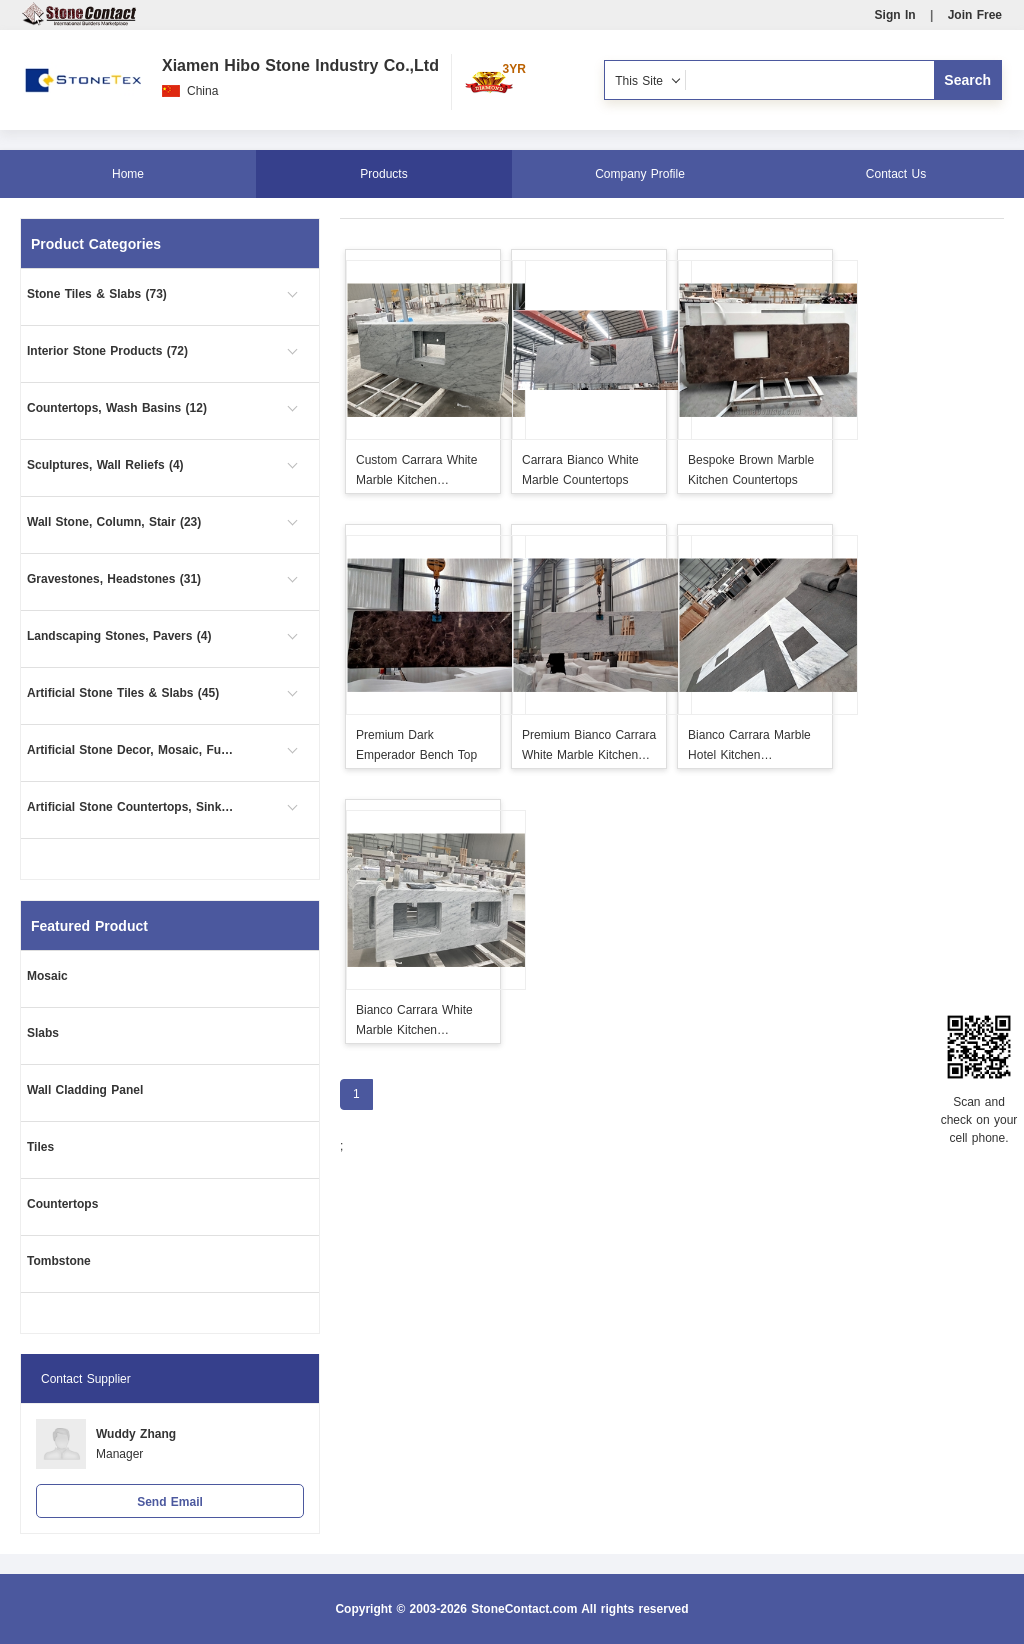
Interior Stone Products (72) (107, 351)
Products (383, 174)
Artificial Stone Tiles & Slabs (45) (123, 693)
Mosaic (47, 976)
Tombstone (59, 1261)
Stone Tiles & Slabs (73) (97, 294)
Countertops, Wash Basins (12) (117, 408)
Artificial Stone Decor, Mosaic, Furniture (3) (132, 750)
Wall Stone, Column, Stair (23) (114, 522)
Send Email (170, 1502)
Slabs (43, 1033)
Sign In (895, 15)
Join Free (975, 15)
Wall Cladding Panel (85, 1090)
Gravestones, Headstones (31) (114, 579)
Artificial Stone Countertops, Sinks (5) (132, 807)
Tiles (40, 1147)
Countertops (62, 1204)
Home (128, 174)
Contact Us (896, 174)
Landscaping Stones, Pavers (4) (119, 636)
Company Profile (640, 174)
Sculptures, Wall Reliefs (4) (105, 465)
